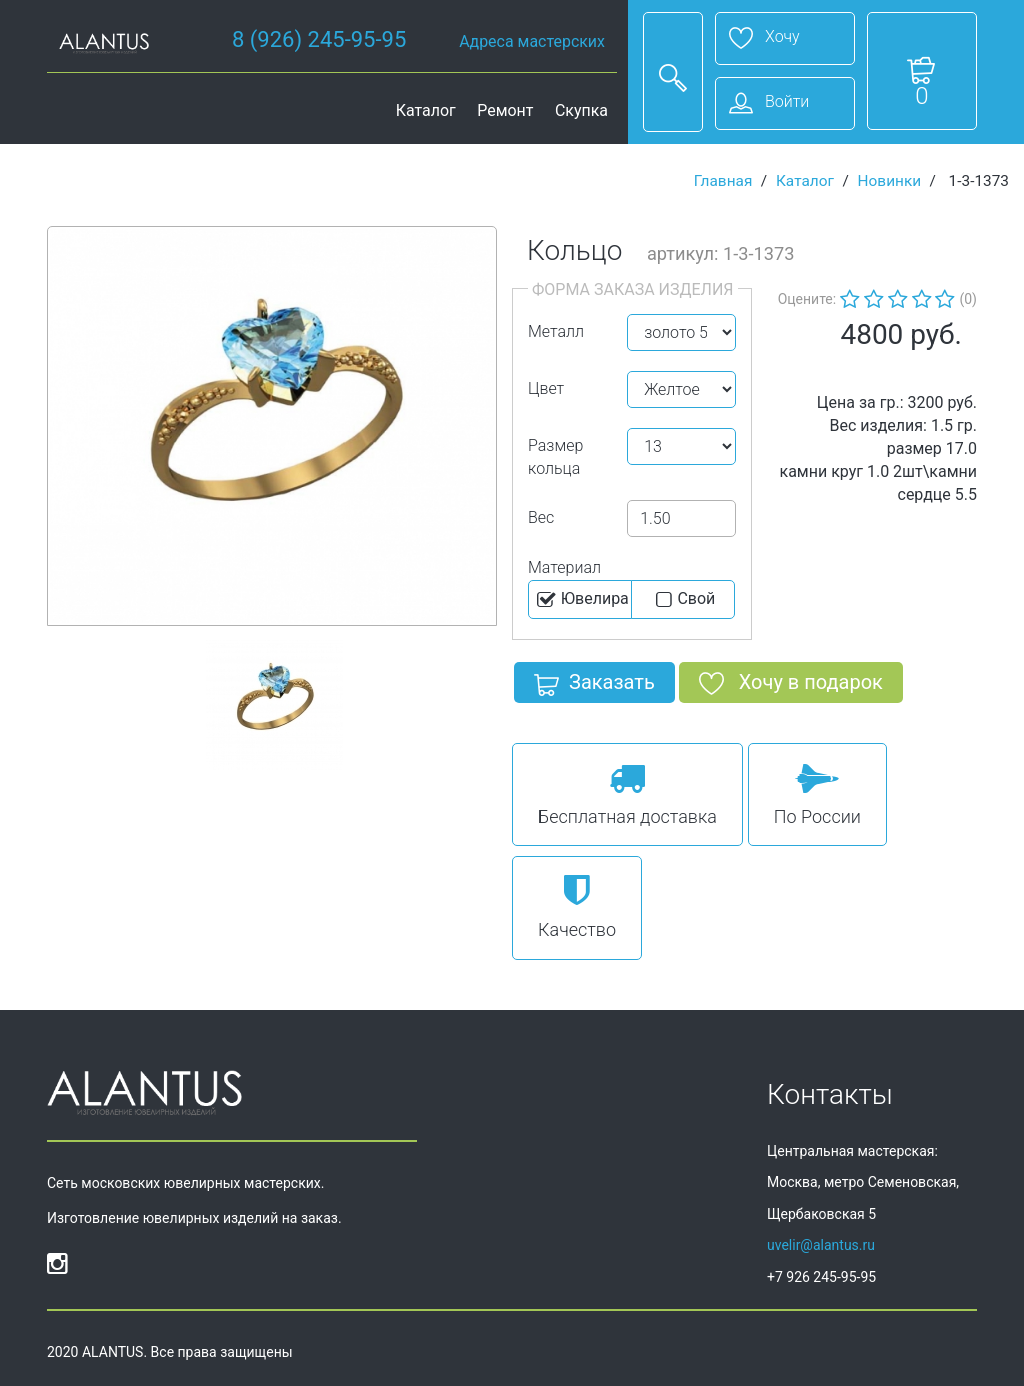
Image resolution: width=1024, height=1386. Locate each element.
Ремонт (505, 110)
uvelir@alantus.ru (821, 1245)
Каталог (426, 110)
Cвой (683, 600)
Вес (541, 517)
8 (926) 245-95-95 (319, 39)
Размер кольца (555, 457)
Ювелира (581, 600)
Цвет (546, 388)
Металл (556, 331)
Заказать (594, 686)
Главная (723, 181)
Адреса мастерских (532, 41)
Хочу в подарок (791, 686)
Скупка (581, 110)
